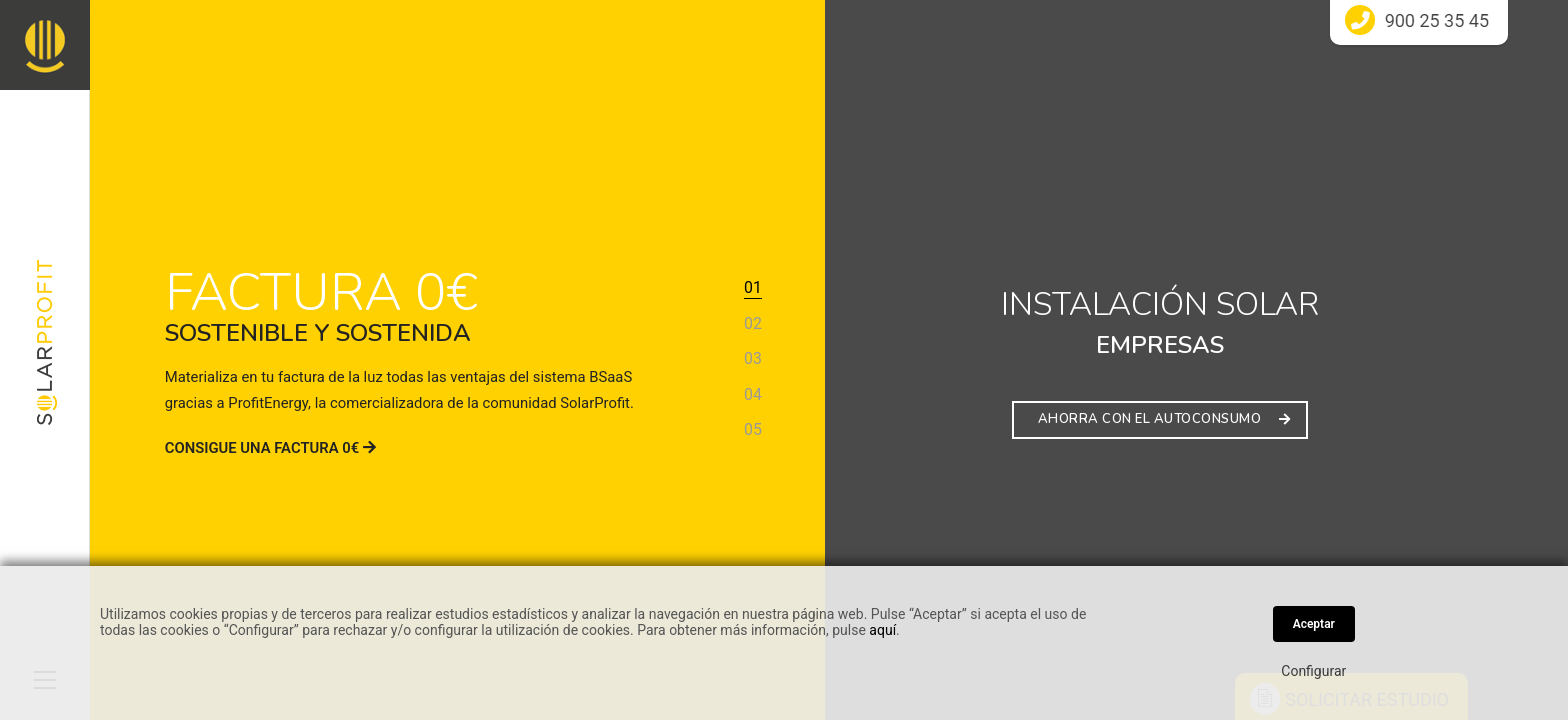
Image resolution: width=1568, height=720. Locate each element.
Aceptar (1314, 624)
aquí (882, 630)
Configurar (1313, 671)
